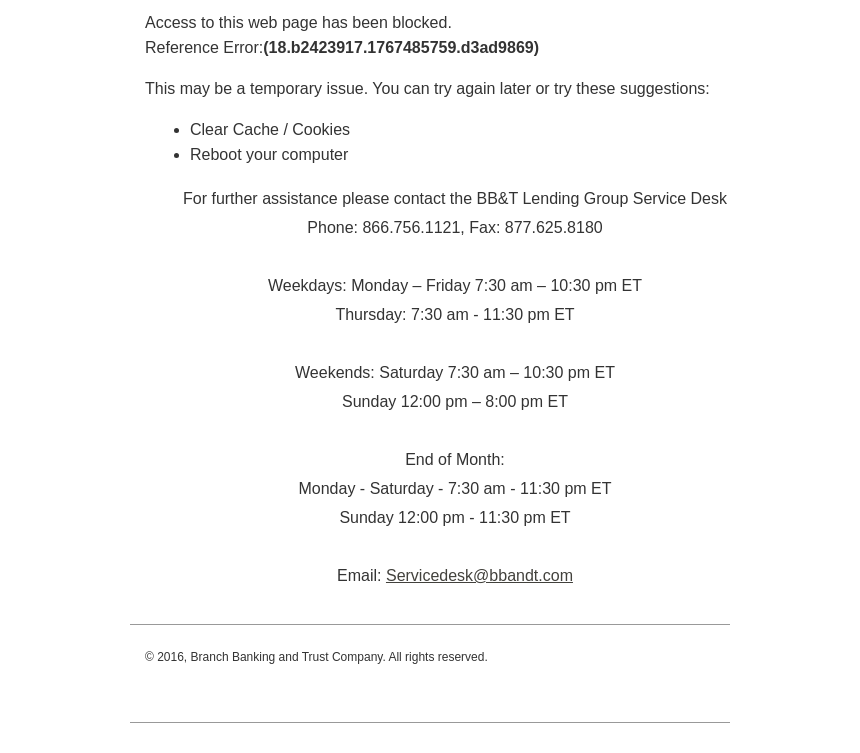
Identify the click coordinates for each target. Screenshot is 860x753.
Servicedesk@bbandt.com (479, 575)
